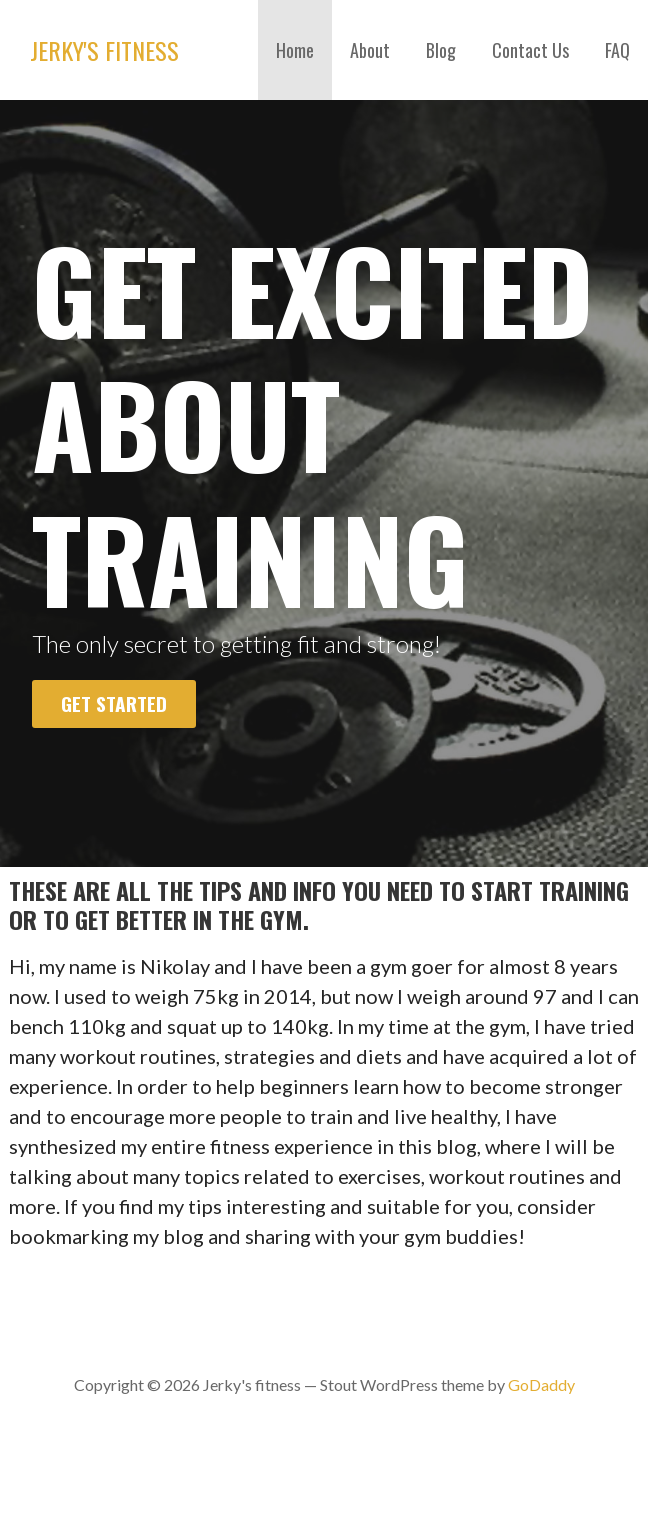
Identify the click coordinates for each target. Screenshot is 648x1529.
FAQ (617, 50)
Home (295, 50)
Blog (441, 50)
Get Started (114, 703)
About (370, 50)
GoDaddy (541, 1384)
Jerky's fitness (104, 50)
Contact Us (530, 50)
